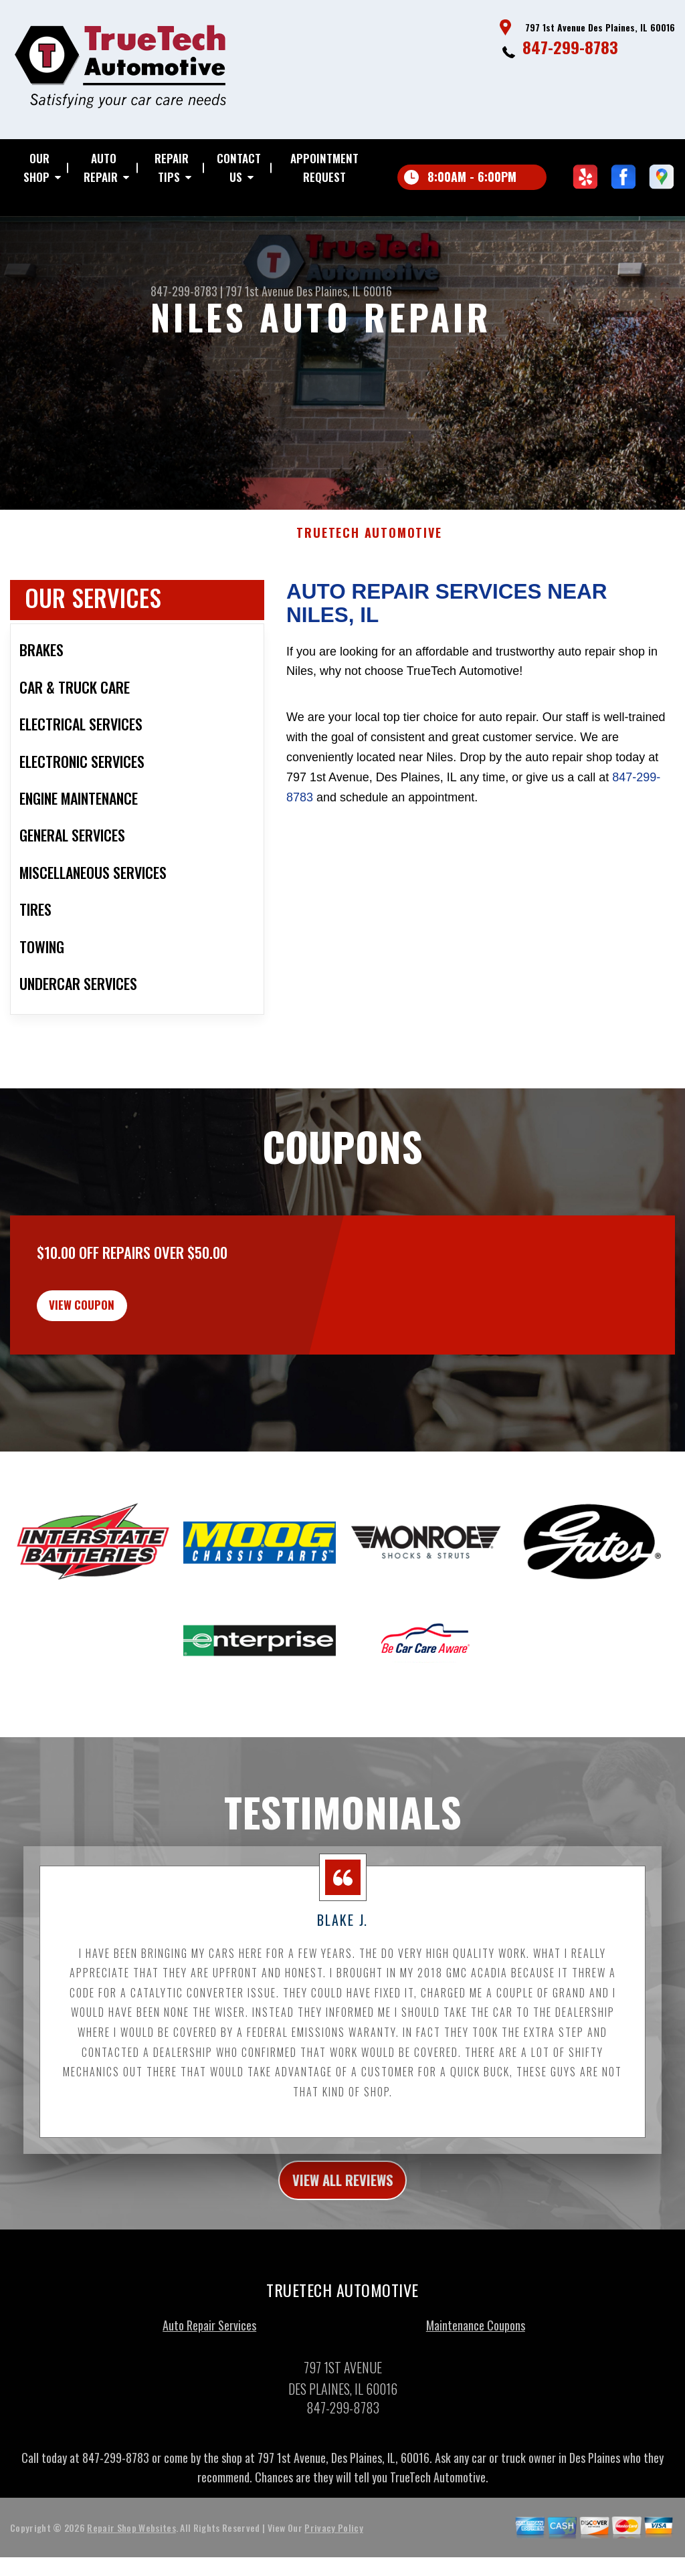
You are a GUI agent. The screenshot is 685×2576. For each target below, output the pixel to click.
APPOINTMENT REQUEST (324, 167)
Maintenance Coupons (475, 2395)
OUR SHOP (36, 167)
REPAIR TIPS (172, 167)
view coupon (110, 1364)
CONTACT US (239, 167)
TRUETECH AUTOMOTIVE (369, 585)
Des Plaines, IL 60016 (344, 291)
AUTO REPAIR (101, 167)
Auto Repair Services (209, 2395)
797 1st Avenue (259, 291)
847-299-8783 (570, 47)
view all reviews (342, 2248)
